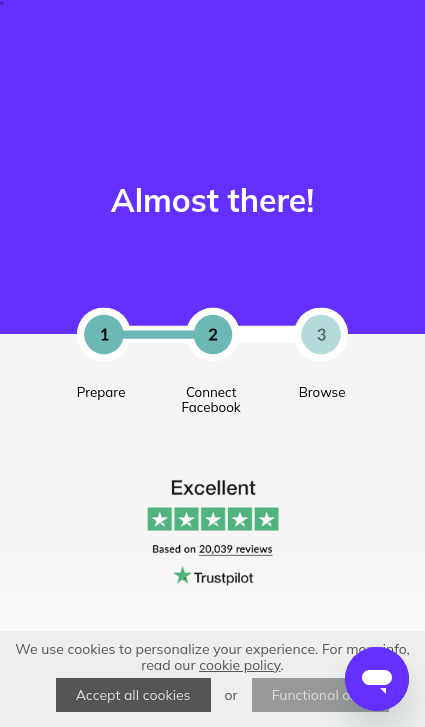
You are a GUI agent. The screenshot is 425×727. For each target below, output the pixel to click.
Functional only (321, 695)
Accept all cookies (133, 695)
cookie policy (239, 665)
